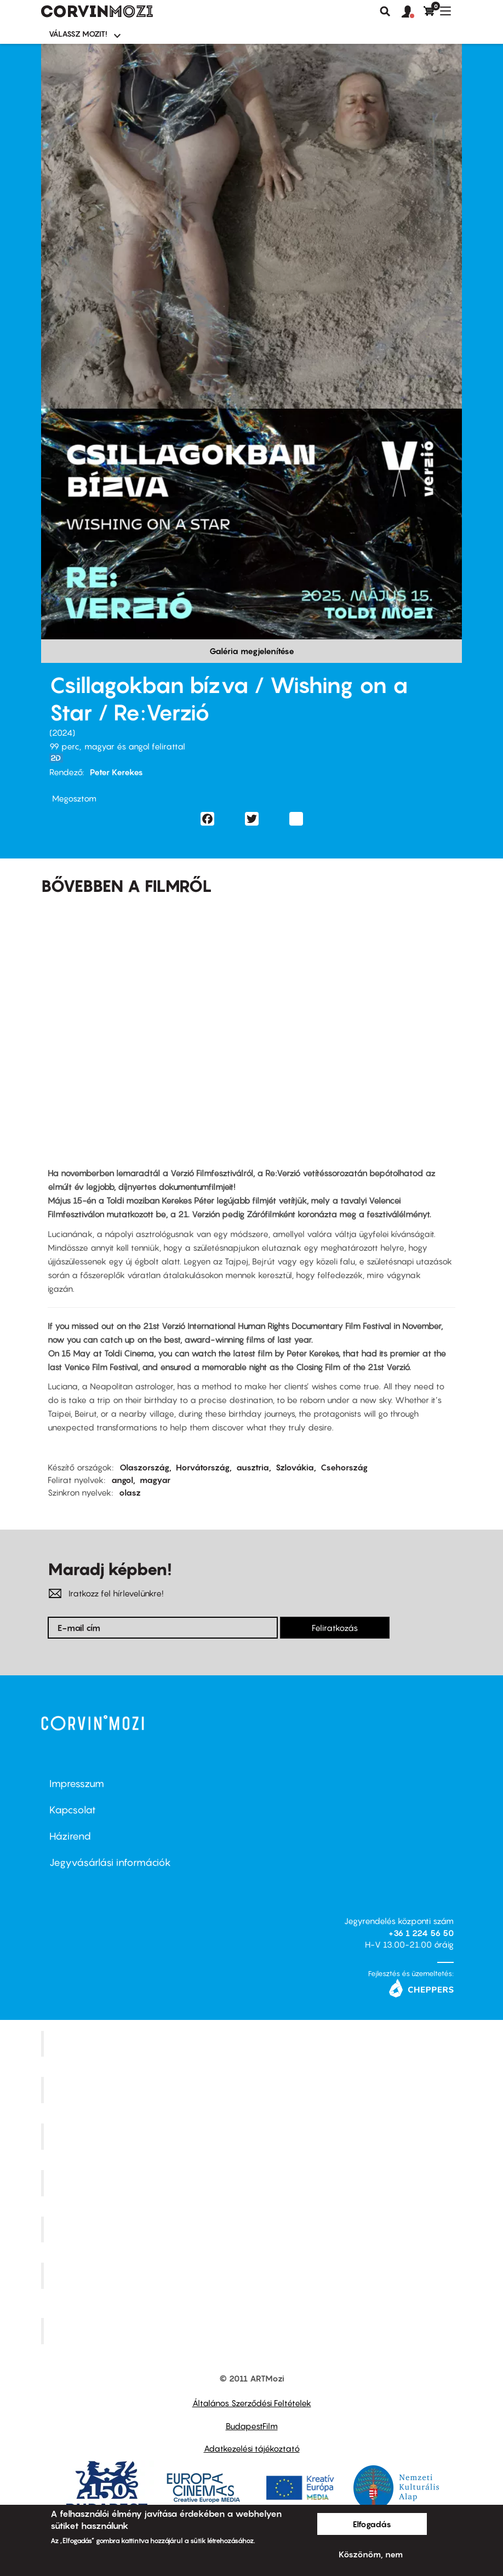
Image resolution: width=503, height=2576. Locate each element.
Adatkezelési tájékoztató (252, 2448)
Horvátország (203, 1467)
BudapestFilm (252, 2426)
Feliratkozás (335, 1628)
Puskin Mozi (253, 2183)
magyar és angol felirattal (134, 746)
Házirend (70, 1836)
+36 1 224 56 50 (421, 1933)
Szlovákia (295, 1467)
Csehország (344, 1467)
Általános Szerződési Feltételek (251, 2403)
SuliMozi (253, 2229)
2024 (62, 732)
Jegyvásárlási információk (110, 1862)
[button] (413, 12)
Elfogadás (372, 2524)
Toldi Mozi (253, 2331)
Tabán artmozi (253, 2276)
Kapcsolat (72, 1810)
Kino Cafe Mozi (253, 2090)
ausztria (252, 1467)
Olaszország (144, 1467)
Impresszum (76, 1783)
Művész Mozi (253, 2137)
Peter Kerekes (116, 772)
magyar (155, 1480)
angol (122, 1480)
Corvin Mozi (253, 2043)
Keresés (385, 11)
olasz (130, 1492)
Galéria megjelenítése (251, 651)
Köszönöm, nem (371, 2554)
